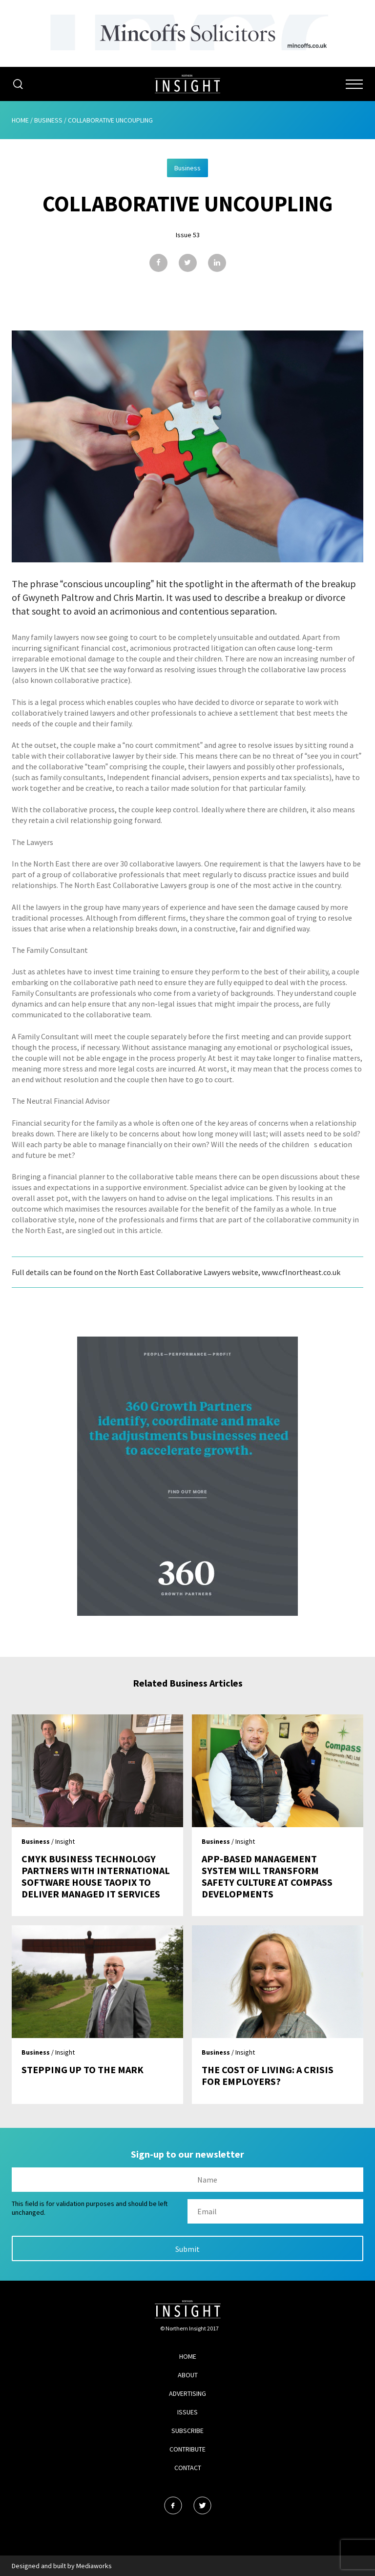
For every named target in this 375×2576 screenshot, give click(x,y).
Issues (187, 2412)
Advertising (187, 2393)
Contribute (187, 2449)
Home (20, 120)
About (188, 2374)
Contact (187, 2467)
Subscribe (187, 2430)
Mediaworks (94, 2565)
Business (48, 120)
